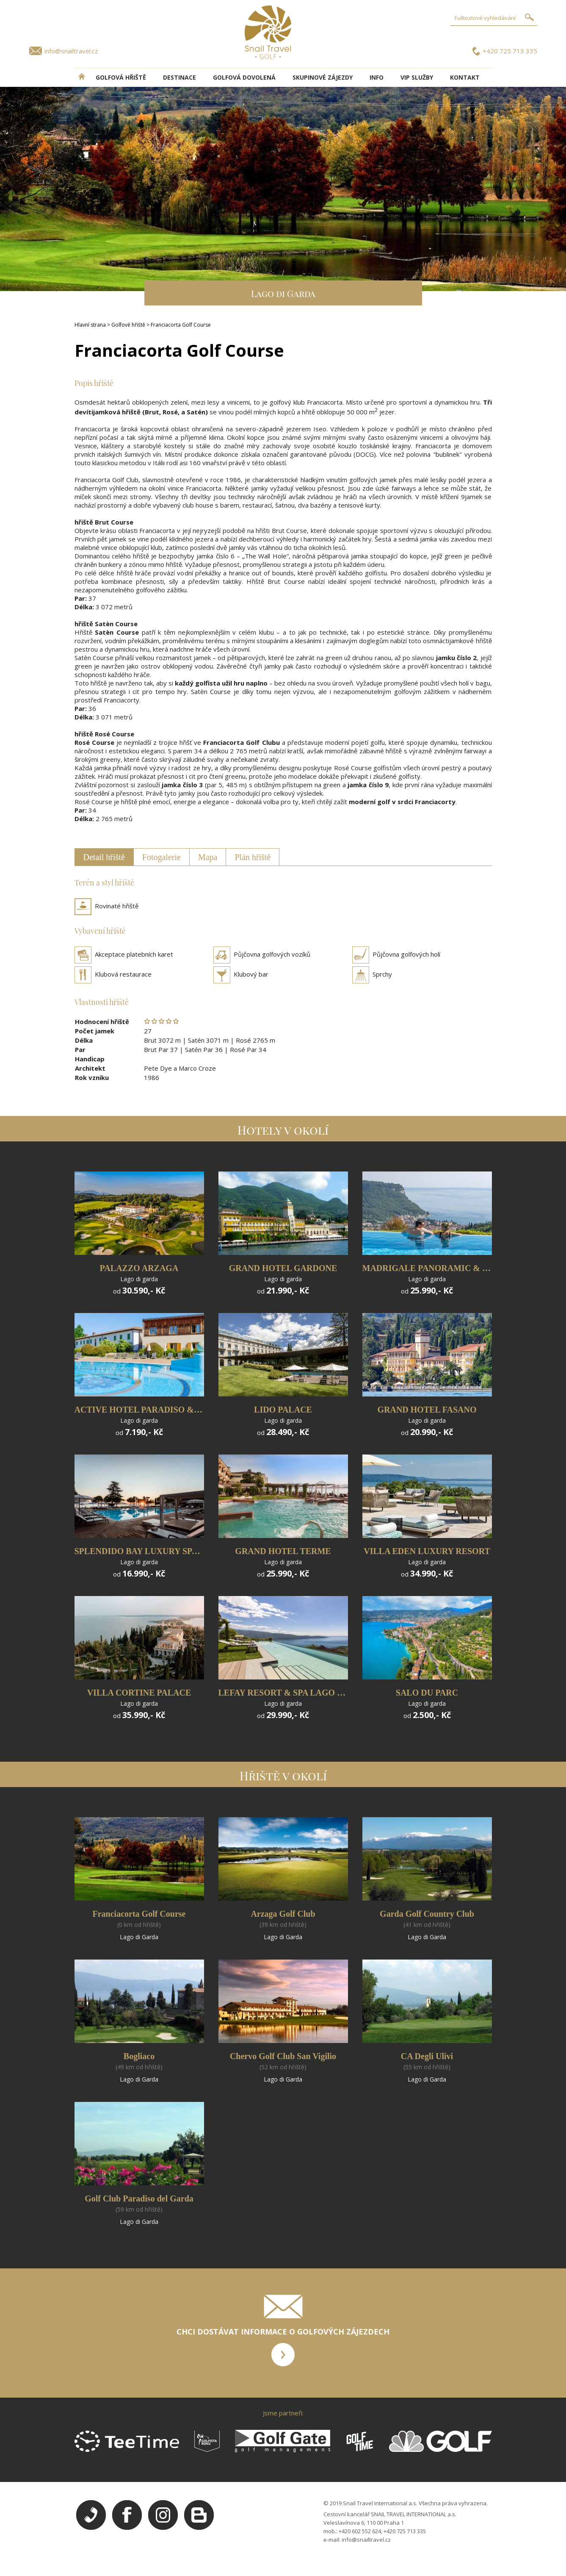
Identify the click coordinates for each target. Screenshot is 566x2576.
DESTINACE (179, 77)
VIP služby (416, 77)
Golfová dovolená (244, 77)
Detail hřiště (104, 857)
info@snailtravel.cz (71, 51)
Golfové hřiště (128, 324)
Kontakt (465, 77)
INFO (377, 77)
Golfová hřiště (121, 77)
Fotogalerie (161, 857)
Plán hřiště (253, 857)
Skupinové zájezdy (323, 77)
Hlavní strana (90, 324)
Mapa (208, 857)
